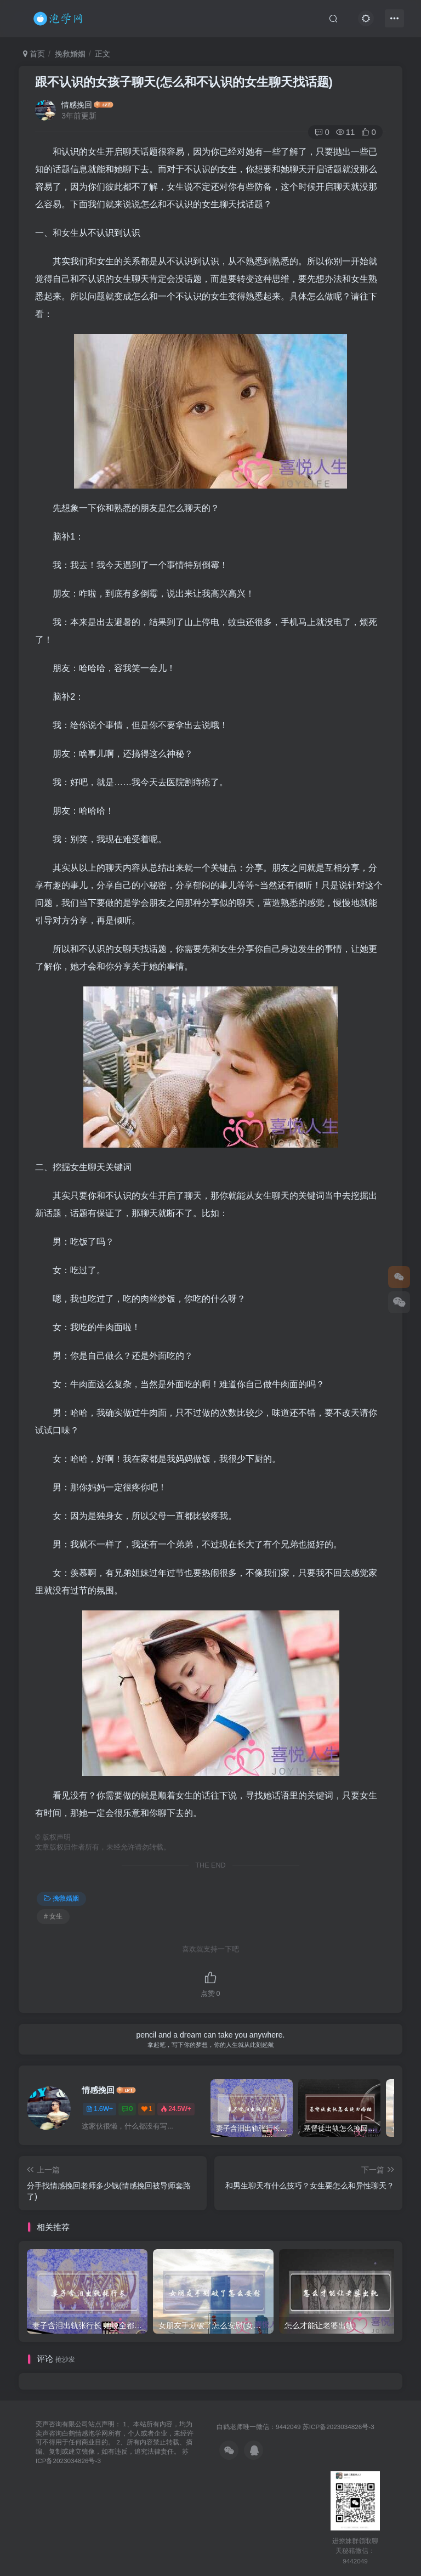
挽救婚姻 (70, 53)
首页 (34, 53)
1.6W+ (99, 2109)
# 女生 (53, 1916)
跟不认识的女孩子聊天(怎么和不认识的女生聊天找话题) (184, 82)
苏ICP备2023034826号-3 (338, 2426)
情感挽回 (76, 104)
